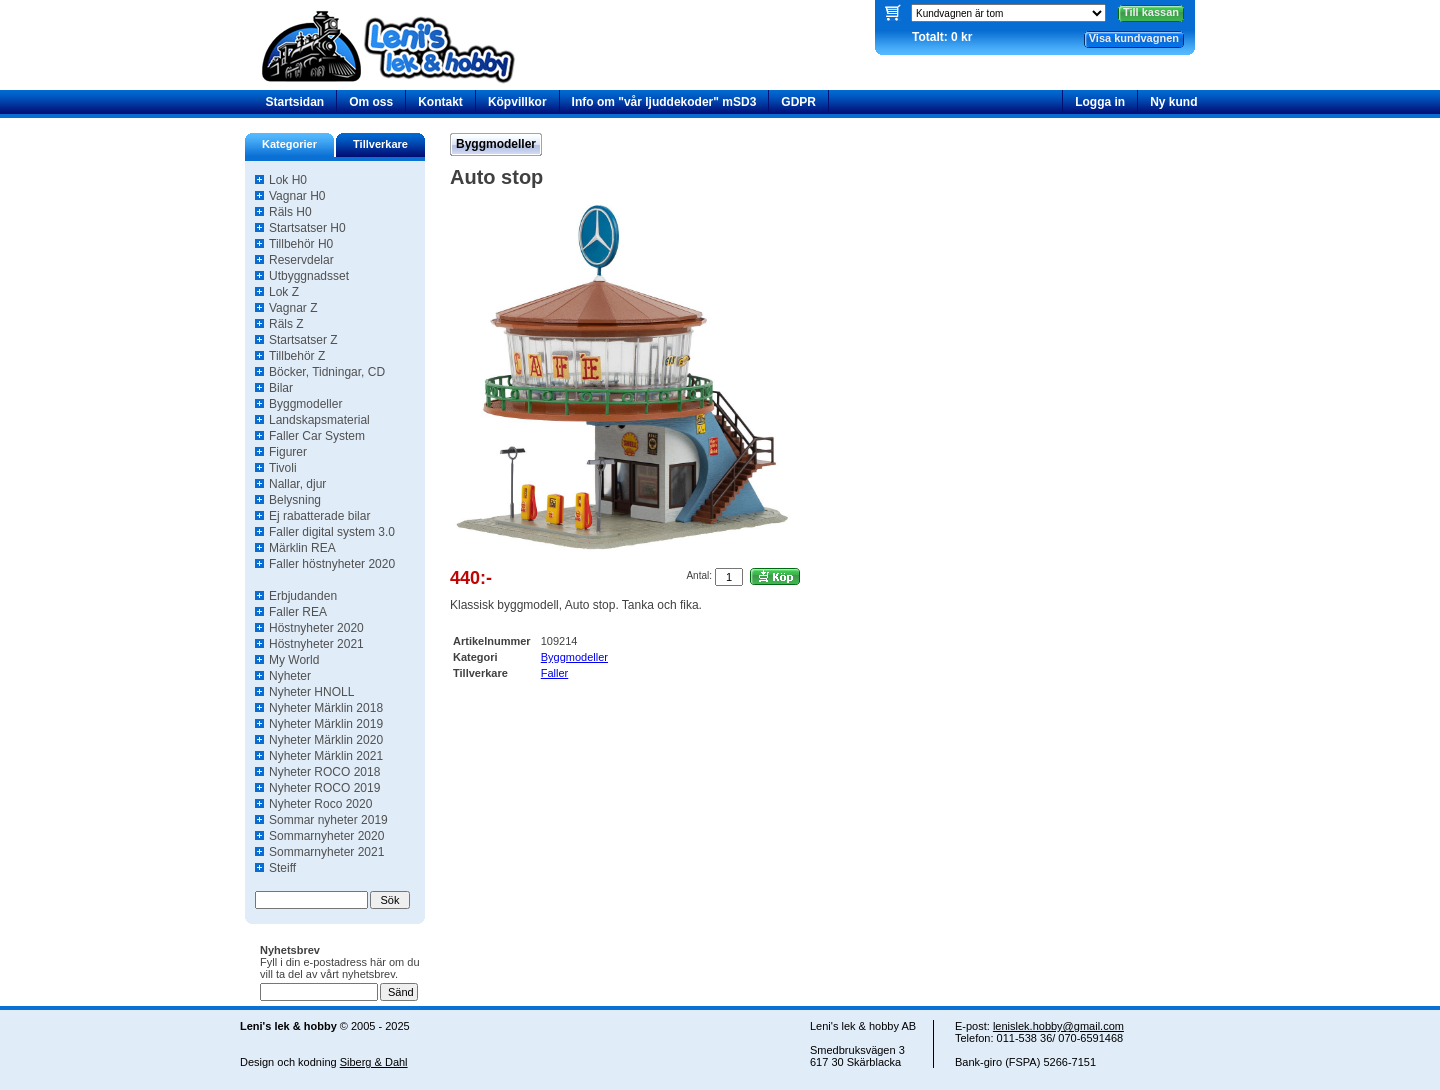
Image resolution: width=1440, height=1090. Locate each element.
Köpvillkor (517, 102)
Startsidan (295, 102)
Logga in (1100, 102)
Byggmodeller (496, 144)
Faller (555, 673)
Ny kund (1173, 102)
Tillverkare (380, 144)
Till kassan (1151, 12)
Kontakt (440, 102)
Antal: (699, 575)
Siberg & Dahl (374, 1062)
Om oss (371, 102)
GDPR (798, 102)
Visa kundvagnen (1134, 38)
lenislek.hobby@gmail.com (1058, 1026)
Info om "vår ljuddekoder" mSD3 (664, 102)
